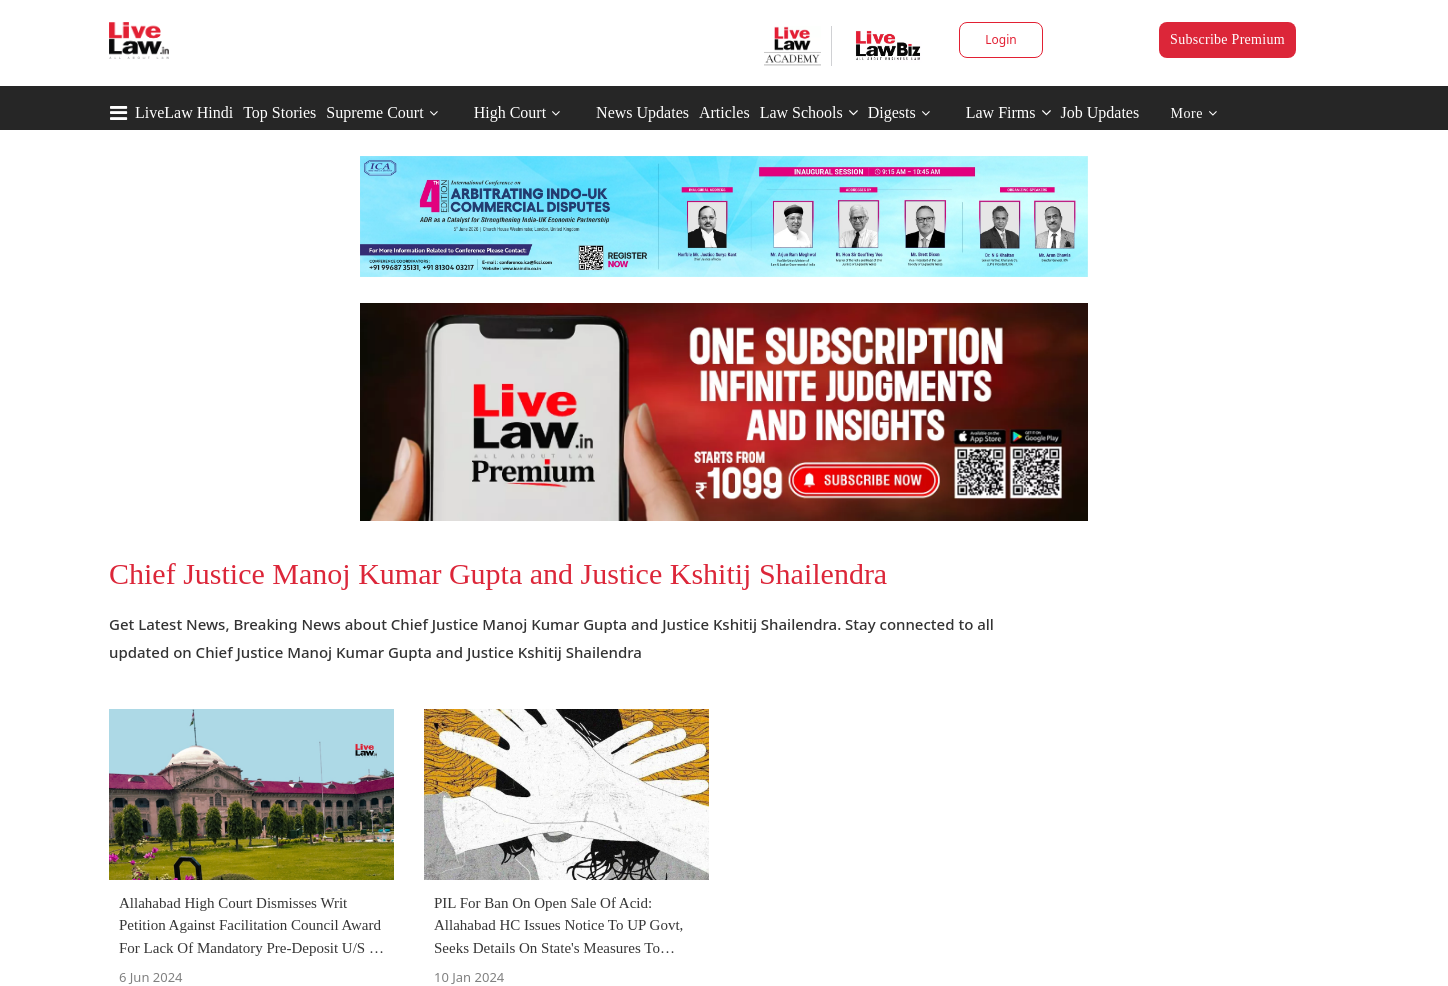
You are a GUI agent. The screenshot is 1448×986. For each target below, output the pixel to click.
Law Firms (1008, 112)
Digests (892, 112)
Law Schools (809, 112)
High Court (510, 112)
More (1194, 113)
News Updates (642, 112)
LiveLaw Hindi (184, 112)
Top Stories (279, 112)
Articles (724, 112)
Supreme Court (374, 112)
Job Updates (1100, 112)
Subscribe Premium (1227, 39)
